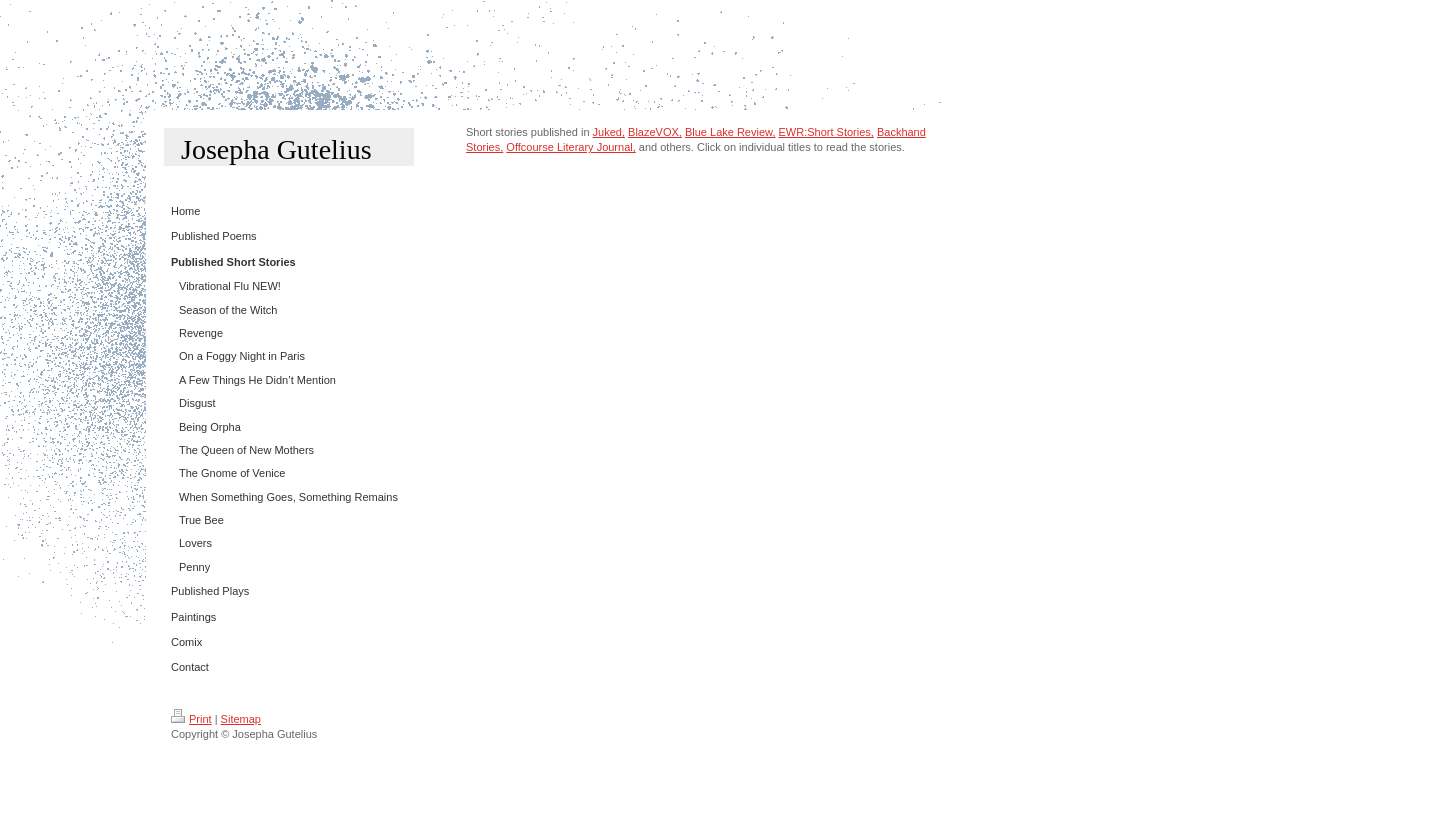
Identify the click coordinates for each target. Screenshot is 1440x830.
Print (191, 719)
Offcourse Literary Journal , (570, 147)
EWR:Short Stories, (826, 132)
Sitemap (241, 719)
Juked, (609, 132)
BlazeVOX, (655, 132)
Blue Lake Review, (730, 132)
